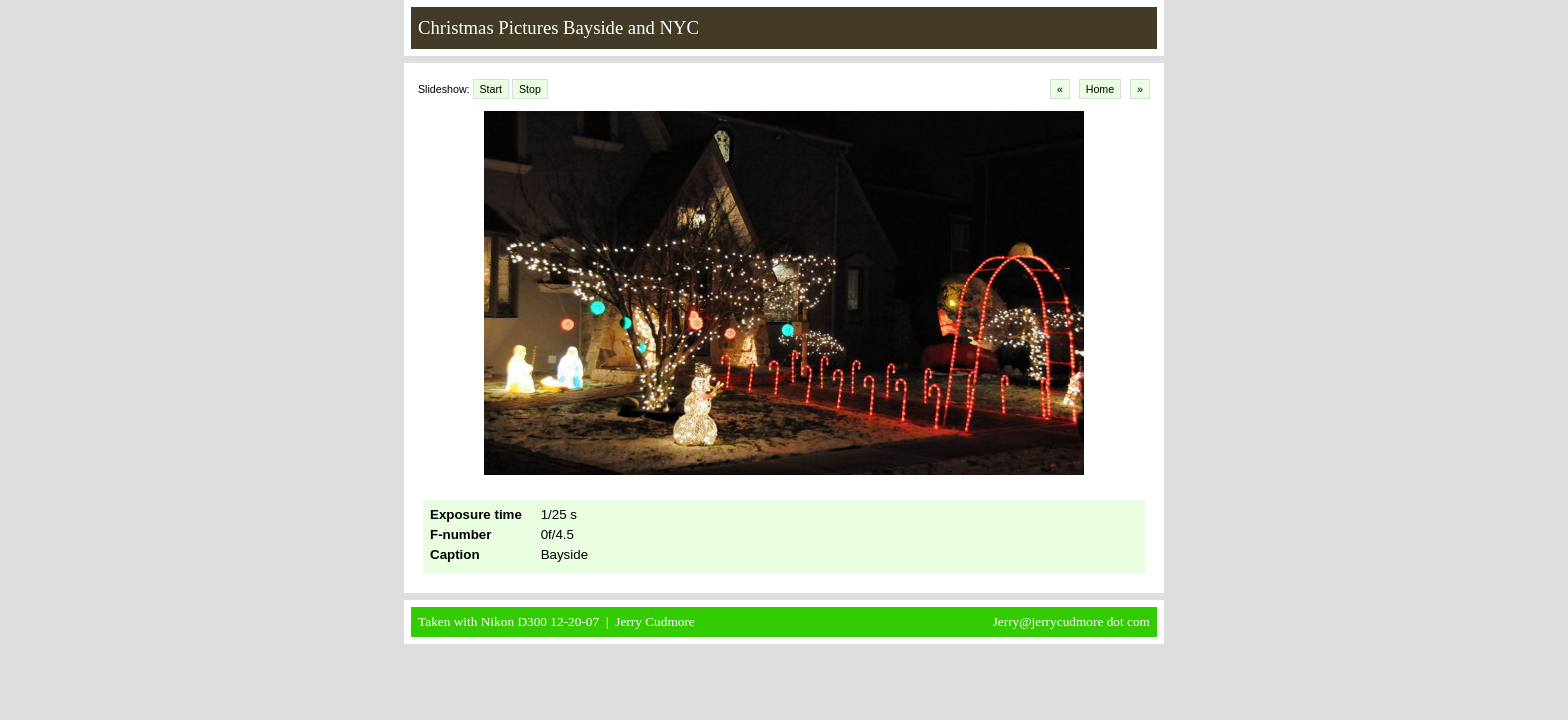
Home (1100, 89)
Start (491, 89)
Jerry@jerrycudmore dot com (1071, 621)
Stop (530, 89)
